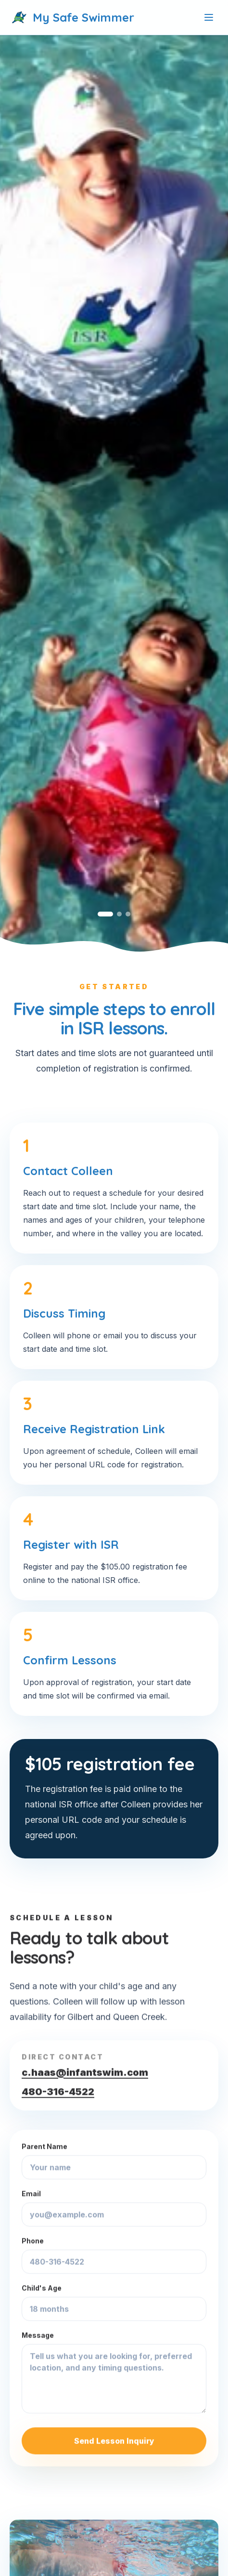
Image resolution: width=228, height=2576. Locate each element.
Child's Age (114, 2302)
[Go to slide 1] (105, 914)
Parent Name (114, 2160)
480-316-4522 (58, 2091)
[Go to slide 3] (128, 914)
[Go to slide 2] (119, 914)
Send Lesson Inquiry (114, 2440)
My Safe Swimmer (72, 17)
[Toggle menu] (208, 17)
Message (114, 2372)
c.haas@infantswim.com (85, 2072)
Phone (114, 2255)
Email (114, 2207)
